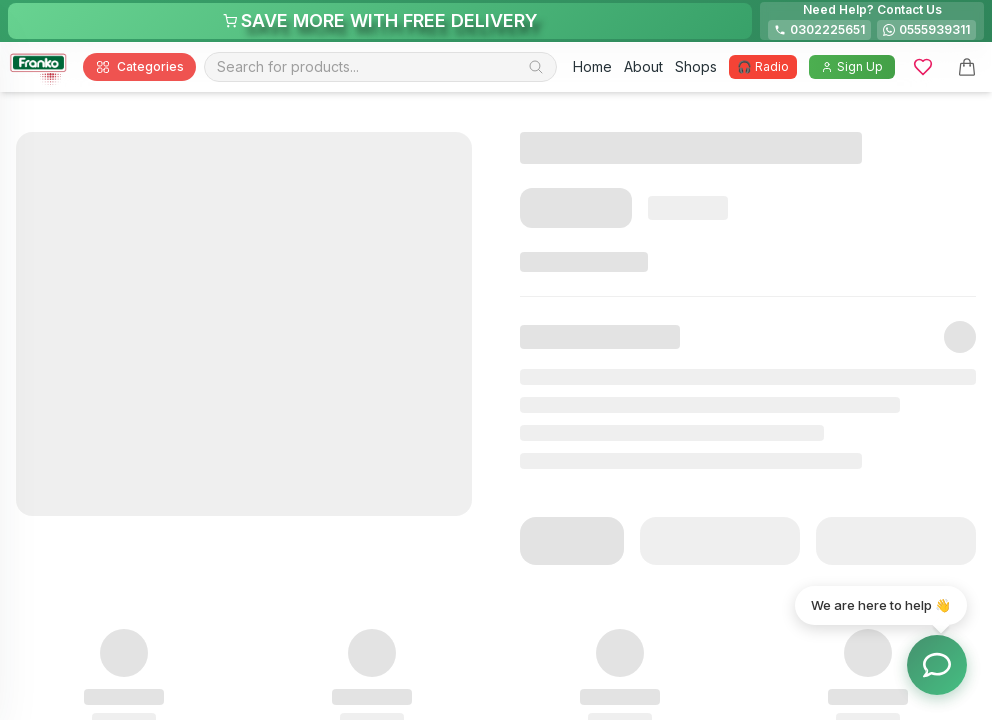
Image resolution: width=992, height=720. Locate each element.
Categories (139, 67)
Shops (696, 66)
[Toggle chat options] (937, 665)
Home (592, 66)
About (643, 66)
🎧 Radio (763, 66)
